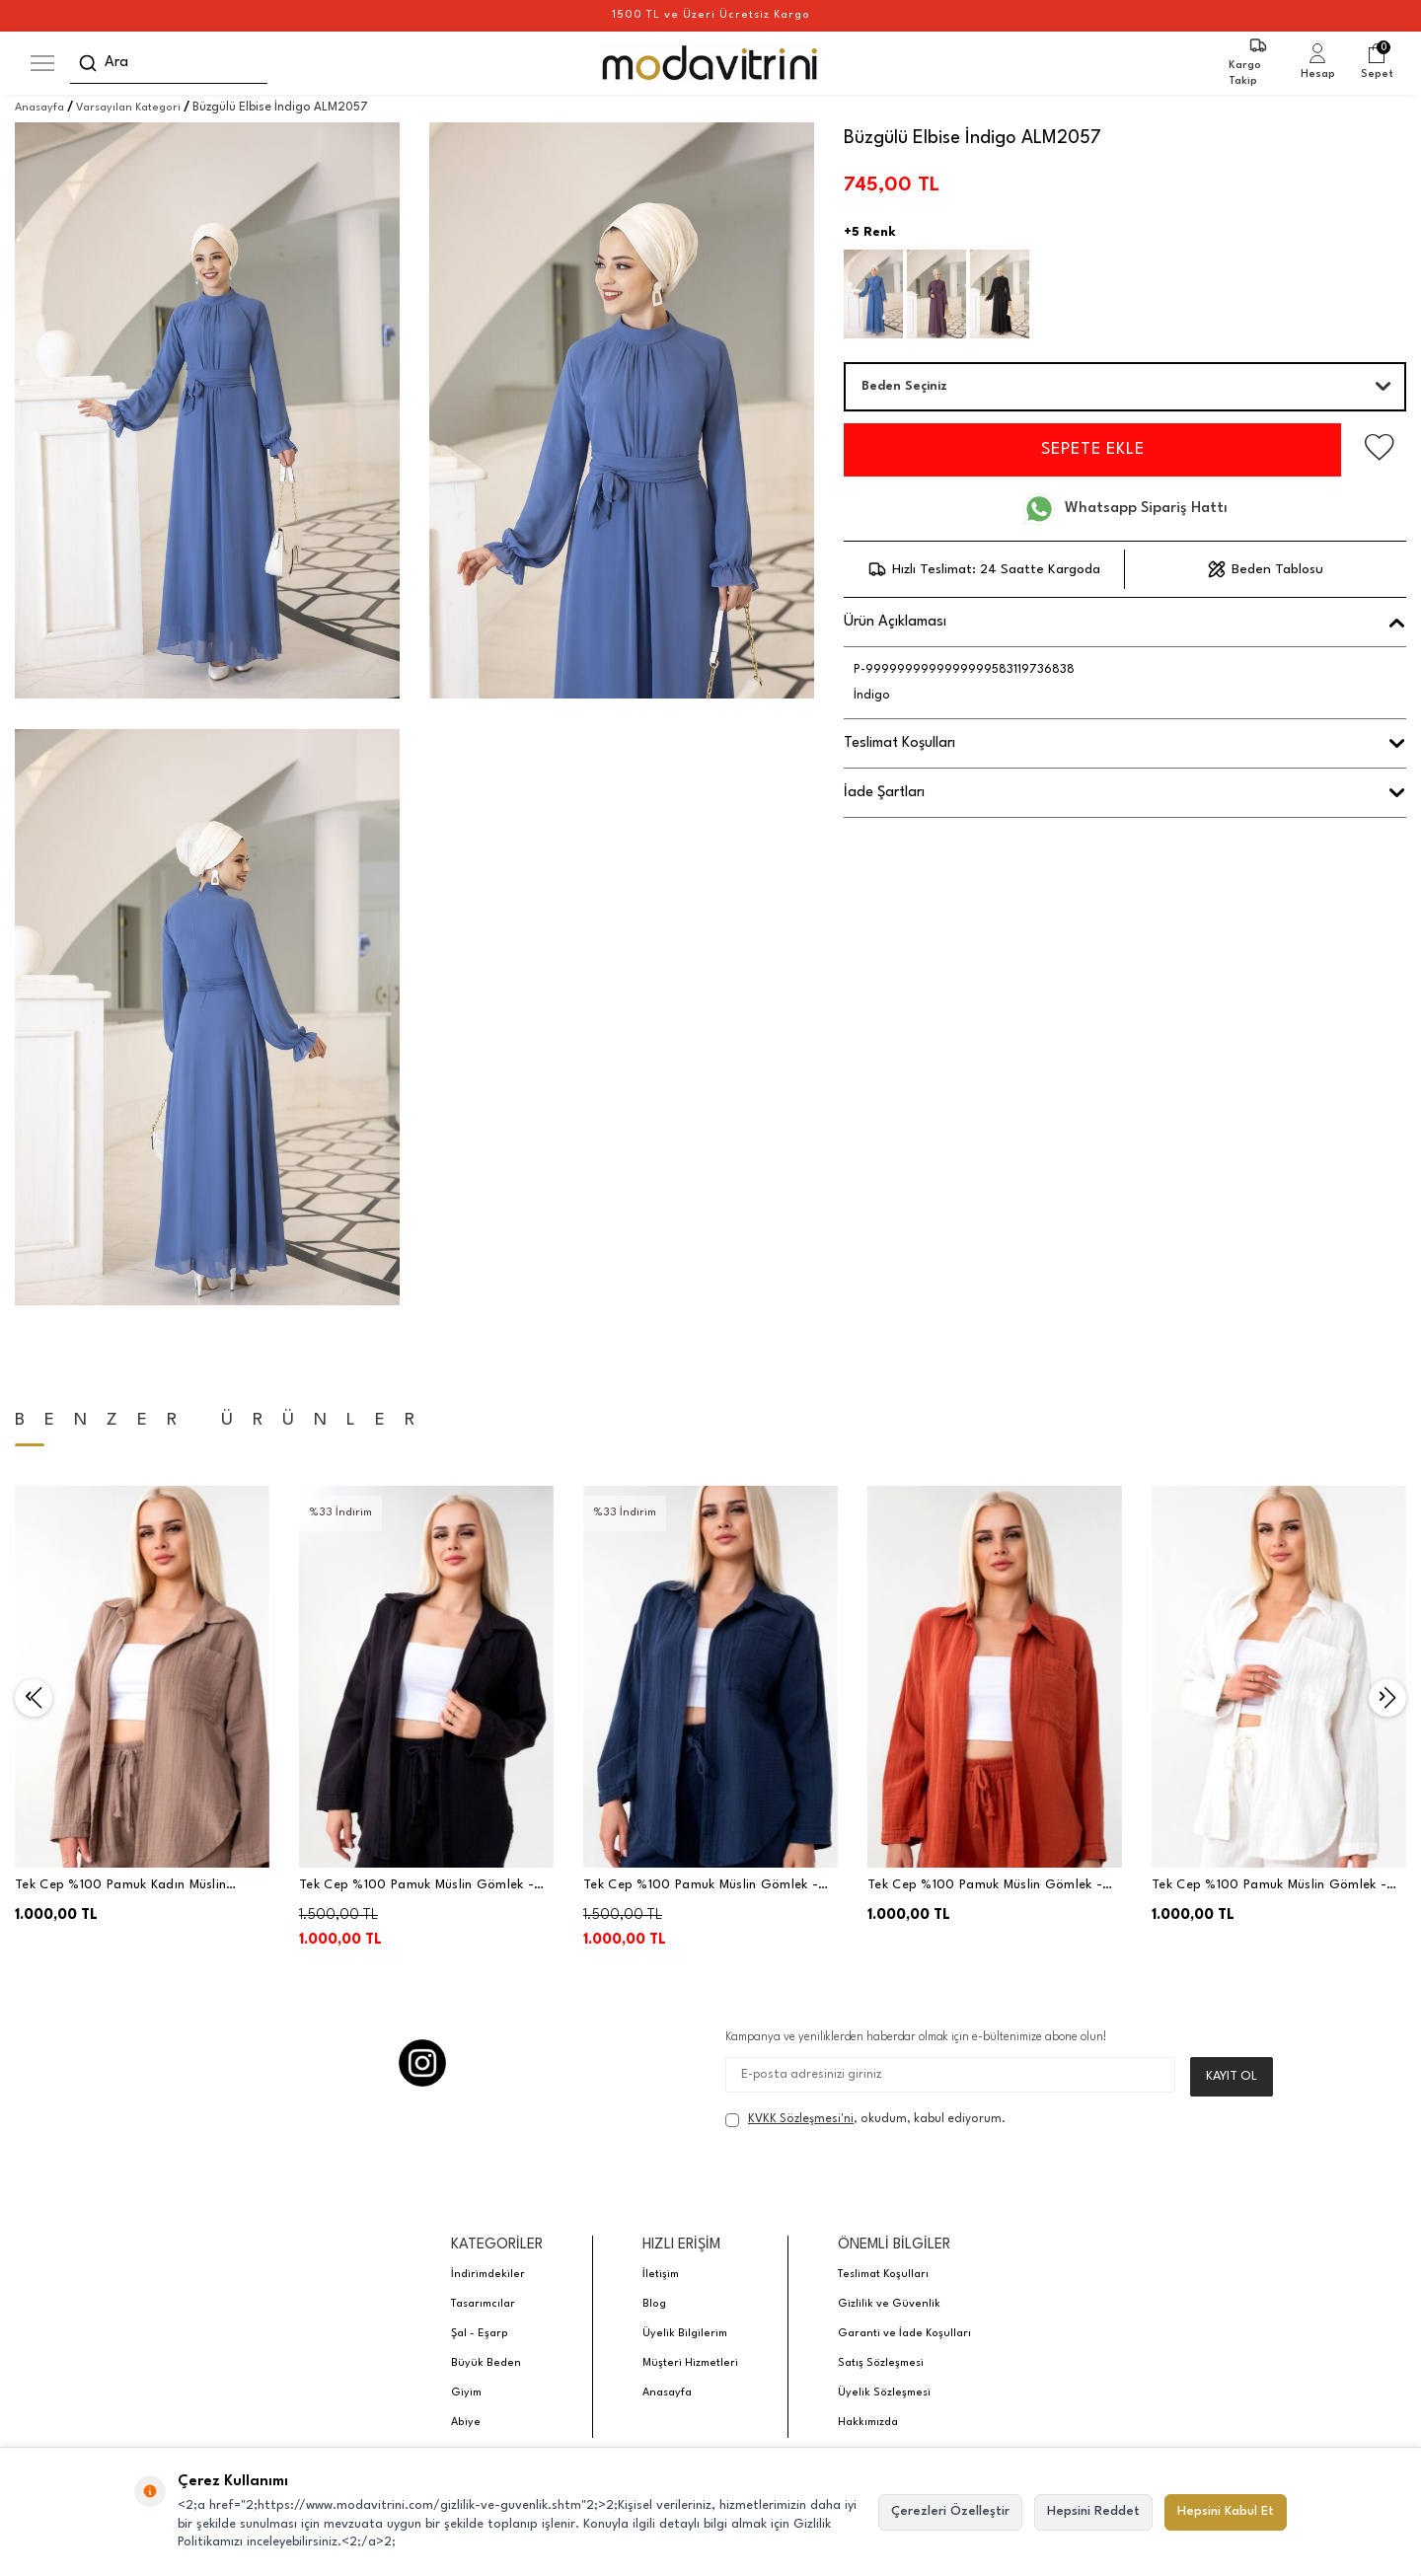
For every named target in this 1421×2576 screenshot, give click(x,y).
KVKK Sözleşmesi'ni (801, 2120)
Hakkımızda (868, 2422)
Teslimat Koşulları (883, 2274)
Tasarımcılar (483, 2304)
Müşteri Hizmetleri (690, 2363)
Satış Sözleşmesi (881, 2363)
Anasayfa (39, 108)
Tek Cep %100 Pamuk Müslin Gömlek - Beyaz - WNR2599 (1269, 1886)
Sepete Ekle (1088, 449)
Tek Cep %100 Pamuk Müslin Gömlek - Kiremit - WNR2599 (984, 1886)
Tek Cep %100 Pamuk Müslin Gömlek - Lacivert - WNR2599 (700, 1886)
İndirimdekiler (488, 2274)
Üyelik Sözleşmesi (884, 2393)
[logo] (711, 63)
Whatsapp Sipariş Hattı (1125, 509)
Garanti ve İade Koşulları (904, 2333)
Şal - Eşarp (479, 2333)
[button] (33, 1698)
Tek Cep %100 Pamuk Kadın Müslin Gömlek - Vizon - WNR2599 (120, 1886)
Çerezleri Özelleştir (950, 2511)
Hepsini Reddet (1093, 2511)
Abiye (466, 2422)
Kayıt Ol (1231, 2076)
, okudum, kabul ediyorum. (865, 2120)
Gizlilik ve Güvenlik (889, 2304)
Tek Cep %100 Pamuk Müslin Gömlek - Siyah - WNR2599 (416, 1886)
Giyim (466, 2393)
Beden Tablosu (1265, 569)
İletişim (660, 2274)
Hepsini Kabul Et (1225, 2511)
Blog (654, 2304)
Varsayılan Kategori (128, 108)
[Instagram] (422, 2063)
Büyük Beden (486, 2363)
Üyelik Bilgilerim (684, 2333)
